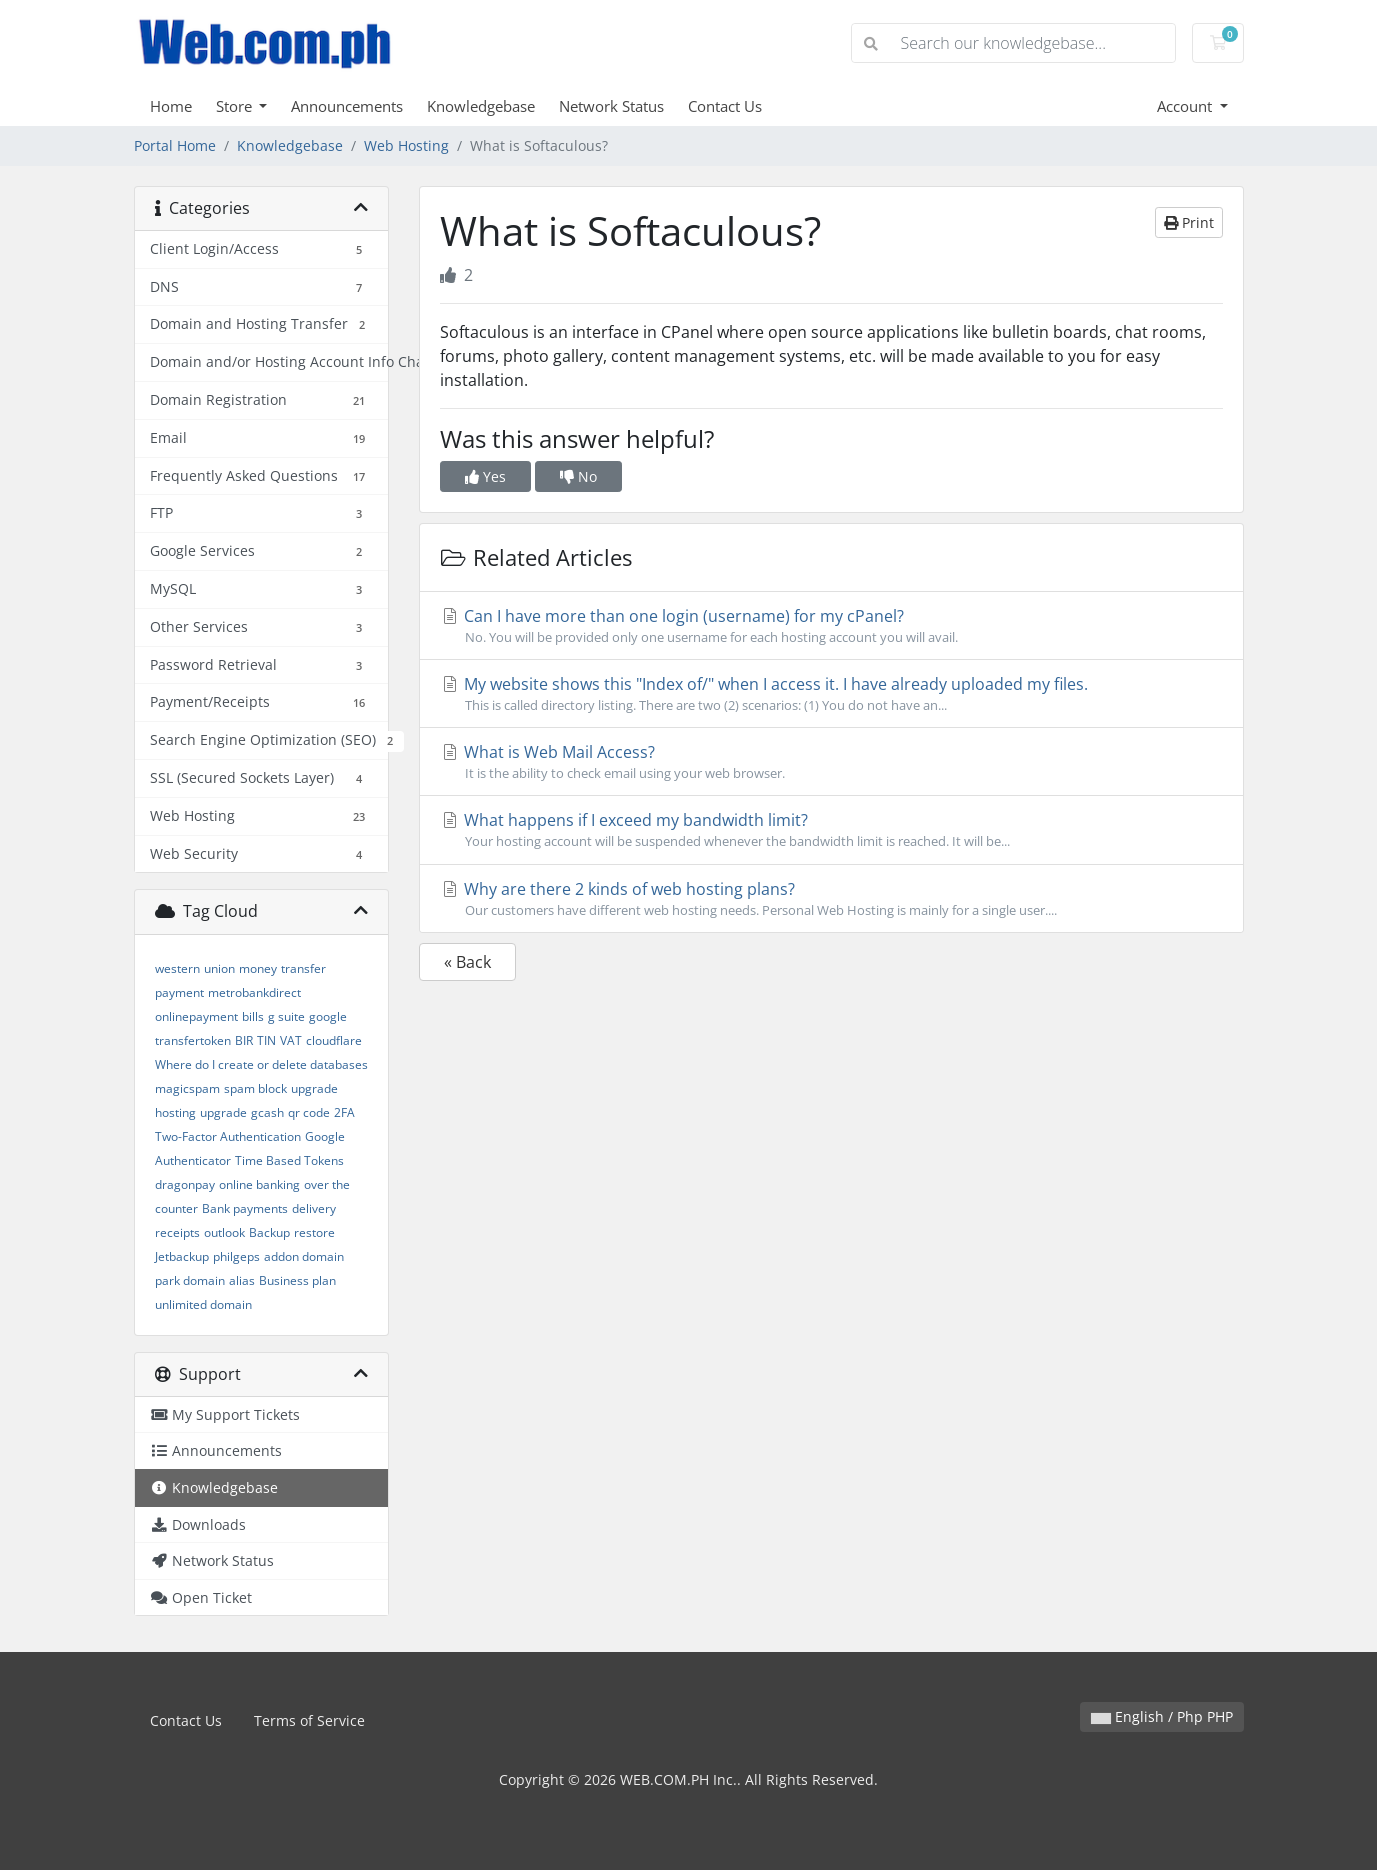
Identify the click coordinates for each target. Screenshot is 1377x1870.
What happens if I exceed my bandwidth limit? (831, 830)
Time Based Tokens (289, 1160)
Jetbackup (182, 1256)
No (578, 476)
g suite (286, 1016)
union (219, 968)
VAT (291, 1040)
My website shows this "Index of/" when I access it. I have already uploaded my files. (831, 694)
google (328, 1016)
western (177, 968)
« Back (467, 962)
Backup (269, 1232)
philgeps (236, 1256)
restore (314, 1232)
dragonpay (185, 1184)
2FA (344, 1112)
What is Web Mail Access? (831, 762)
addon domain (304, 1256)
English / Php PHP (1162, 1716)
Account (1186, 106)
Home (171, 106)
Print (1189, 222)
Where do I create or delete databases (261, 1064)
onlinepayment (196, 1016)
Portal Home (175, 145)
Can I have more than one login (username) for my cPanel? (831, 626)
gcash (267, 1112)
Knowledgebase (481, 106)
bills (253, 1016)
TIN (266, 1040)
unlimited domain (203, 1304)
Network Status (611, 106)
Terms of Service (309, 1720)
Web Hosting (406, 145)
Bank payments (245, 1208)
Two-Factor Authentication (228, 1136)
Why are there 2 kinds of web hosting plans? (831, 899)
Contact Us (725, 106)
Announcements (347, 106)
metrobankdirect (254, 992)
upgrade (223, 1112)
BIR (244, 1040)
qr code (309, 1112)
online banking (259, 1184)
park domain (190, 1280)
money (258, 968)
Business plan (297, 1280)
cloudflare (334, 1040)
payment (179, 992)
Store (236, 106)
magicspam (187, 1088)
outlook (224, 1232)
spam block (255, 1088)
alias (242, 1280)
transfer (303, 968)
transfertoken (193, 1040)
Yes (485, 476)
